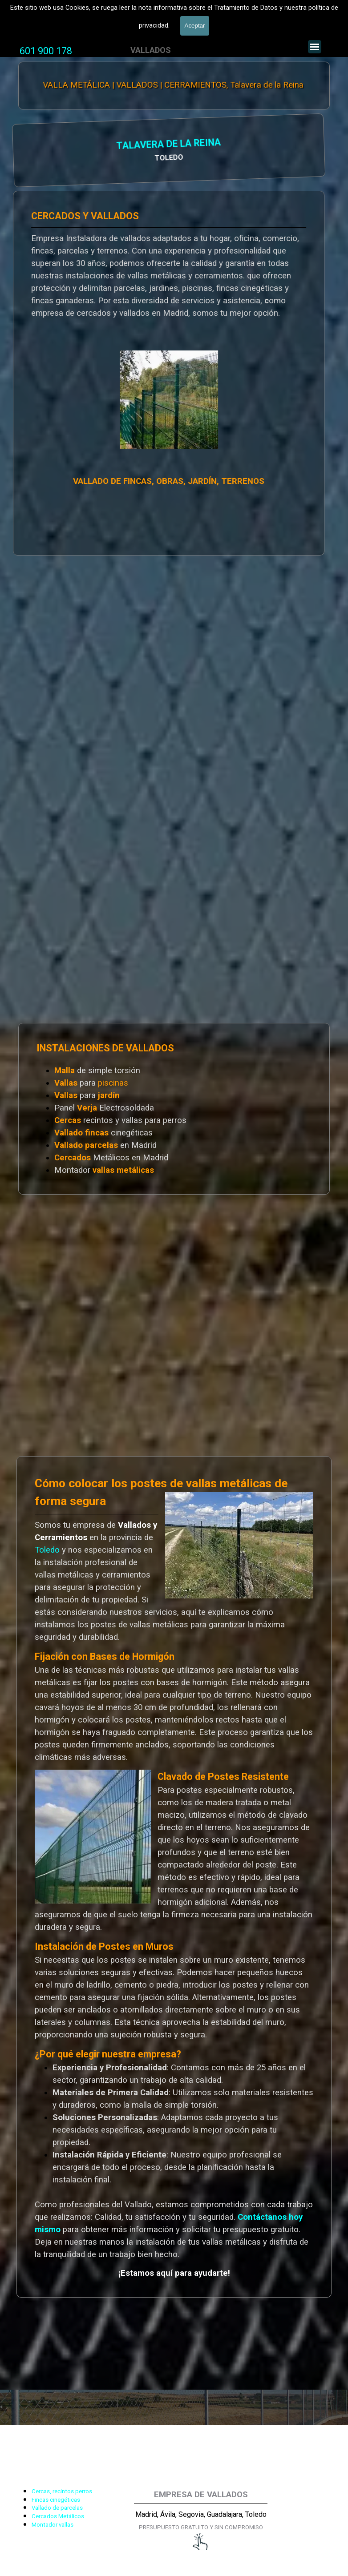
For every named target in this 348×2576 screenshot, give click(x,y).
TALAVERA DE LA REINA (76, 145)
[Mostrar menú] (314, 46)
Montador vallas (52, 2524)
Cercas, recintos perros (62, 2491)
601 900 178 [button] (46, 50)
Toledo (47, 1550)
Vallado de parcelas (57, 2507)
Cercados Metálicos (58, 2516)
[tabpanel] (46, 51)
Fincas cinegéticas (56, 2499)
